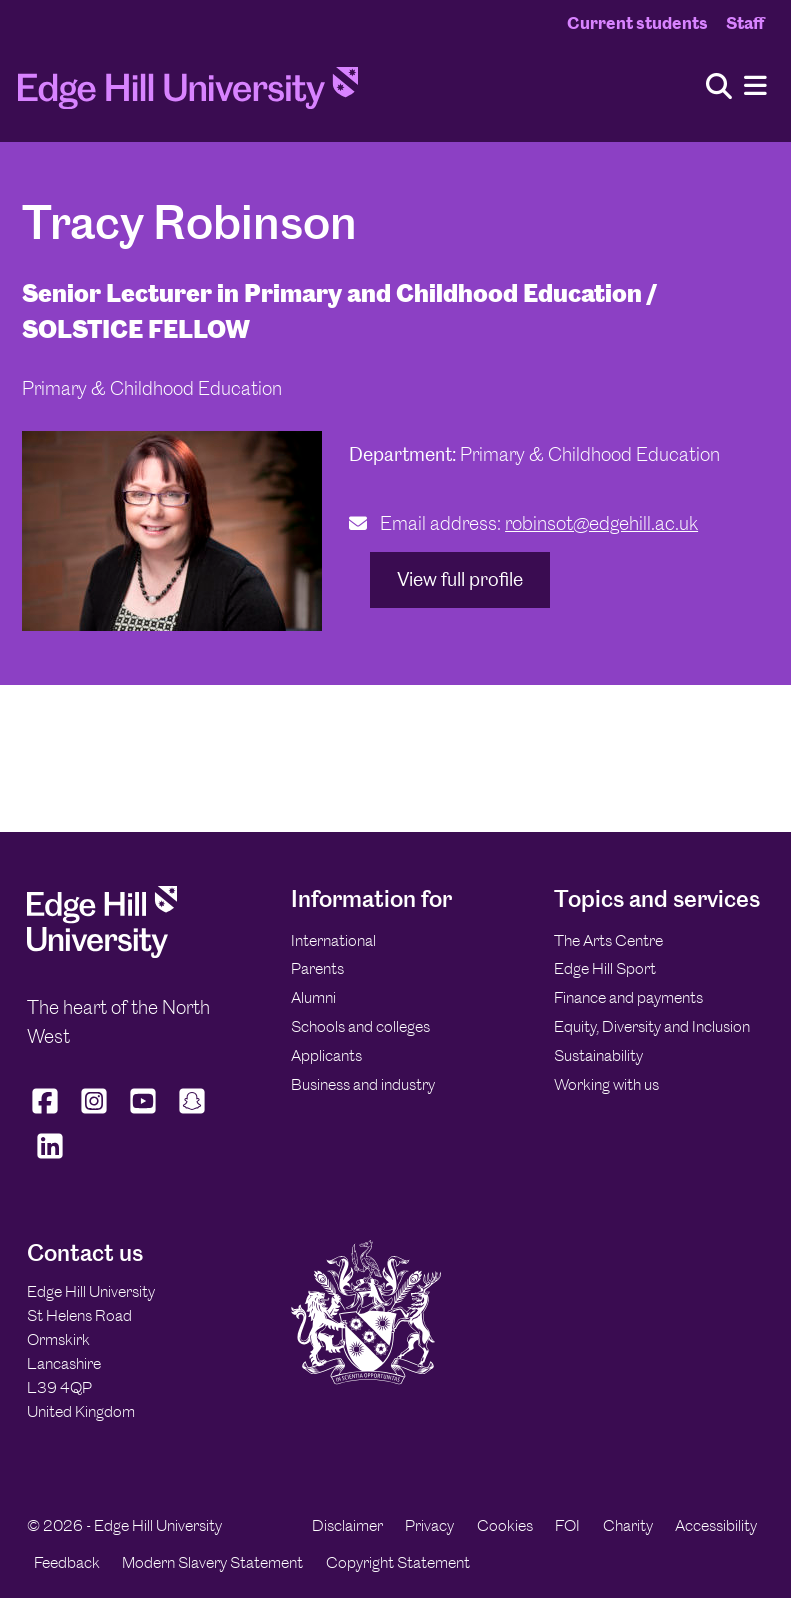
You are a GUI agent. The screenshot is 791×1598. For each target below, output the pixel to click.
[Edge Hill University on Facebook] (47, 1114)
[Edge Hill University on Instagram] (94, 1114)
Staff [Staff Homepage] (745, 23)
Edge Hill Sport (605, 968)
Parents (317, 968)
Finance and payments (628, 997)
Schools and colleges (360, 1026)
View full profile (460, 579)
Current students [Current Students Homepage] (637, 23)
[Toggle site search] (719, 87)
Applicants (326, 1055)
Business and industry (363, 1084)
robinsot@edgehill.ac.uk (601, 523)
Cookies (505, 1525)
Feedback (67, 1562)
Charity (628, 1525)
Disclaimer (347, 1525)
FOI (567, 1525)
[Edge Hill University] (102, 952)
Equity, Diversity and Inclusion (652, 1026)
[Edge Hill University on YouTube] (143, 1114)
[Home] (188, 94)
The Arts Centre (608, 940)
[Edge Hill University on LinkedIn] (49, 1159)
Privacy (429, 1525)
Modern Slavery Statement (212, 1562)
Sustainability (598, 1055)
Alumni (313, 997)
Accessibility (716, 1525)
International (333, 940)
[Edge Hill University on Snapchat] (192, 1114)
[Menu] (755, 86)
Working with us (606, 1084)
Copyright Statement (398, 1562)
